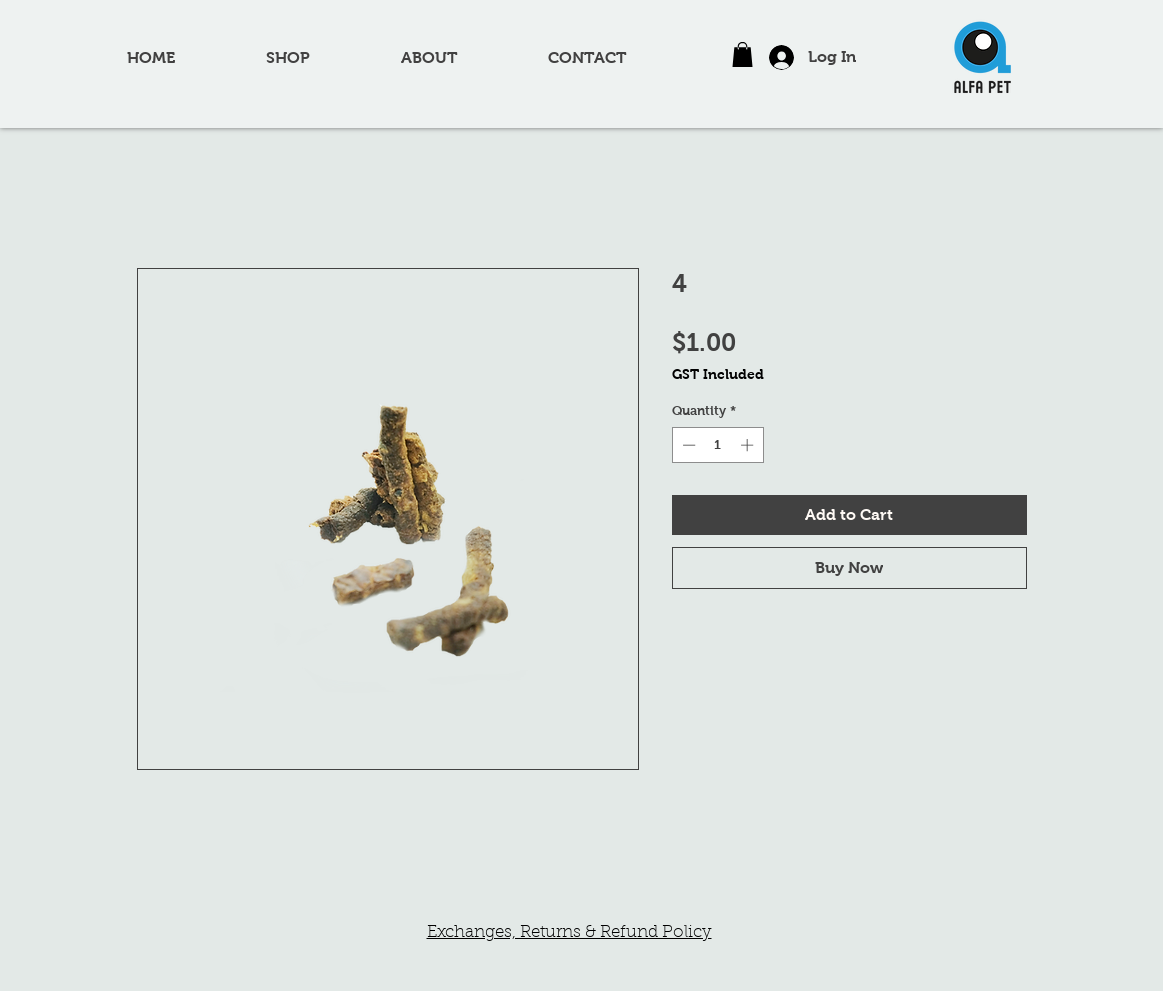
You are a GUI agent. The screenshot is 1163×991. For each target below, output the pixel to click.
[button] (742, 54)
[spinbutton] (717, 445)
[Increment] (749, 445)
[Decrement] (687, 445)
